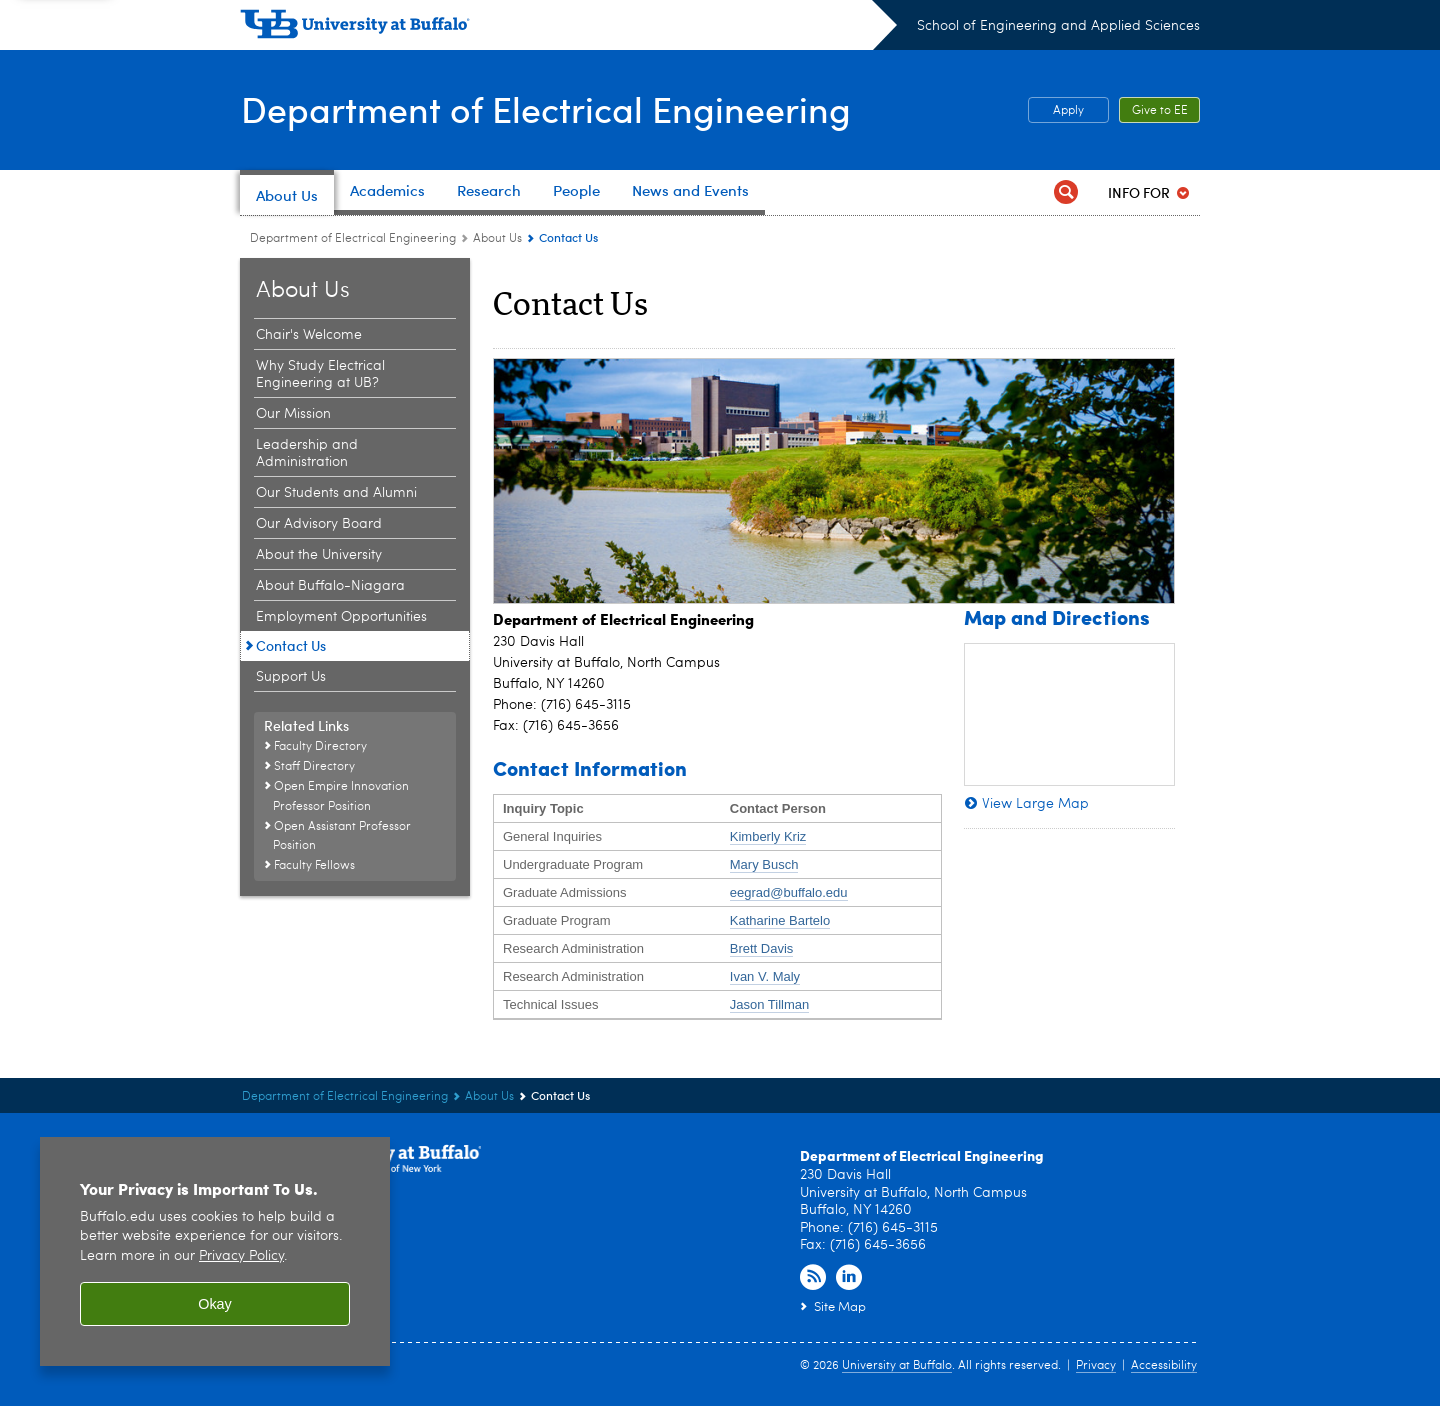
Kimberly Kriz (768, 836)
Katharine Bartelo (780, 920)
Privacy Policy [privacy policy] (241, 1256)
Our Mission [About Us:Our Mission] (293, 414)
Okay (215, 1304)
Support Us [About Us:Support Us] (291, 677)
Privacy (1096, 1366)
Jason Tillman (769, 1004)
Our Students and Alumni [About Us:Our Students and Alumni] (336, 493)
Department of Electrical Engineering (545, 108)
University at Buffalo (897, 1366)
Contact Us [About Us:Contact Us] (291, 645)
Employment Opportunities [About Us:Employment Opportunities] (341, 617)
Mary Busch (764, 864)
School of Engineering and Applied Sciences (1058, 26)
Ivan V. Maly (765, 976)
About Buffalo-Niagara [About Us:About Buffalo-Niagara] (330, 586)
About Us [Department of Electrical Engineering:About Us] (497, 239)
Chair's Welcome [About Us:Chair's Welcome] (309, 335)
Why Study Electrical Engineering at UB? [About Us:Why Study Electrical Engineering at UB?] (320, 374)
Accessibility (1164, 1366)
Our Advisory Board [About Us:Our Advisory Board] (319, 524)
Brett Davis (762, 948)
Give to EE (1160, 111)
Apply (1068, 111)
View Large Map (1035, 804)
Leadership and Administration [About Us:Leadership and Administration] (307, 453)
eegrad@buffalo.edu (789, 892)
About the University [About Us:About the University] (319, 555)
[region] (215, 1251)
